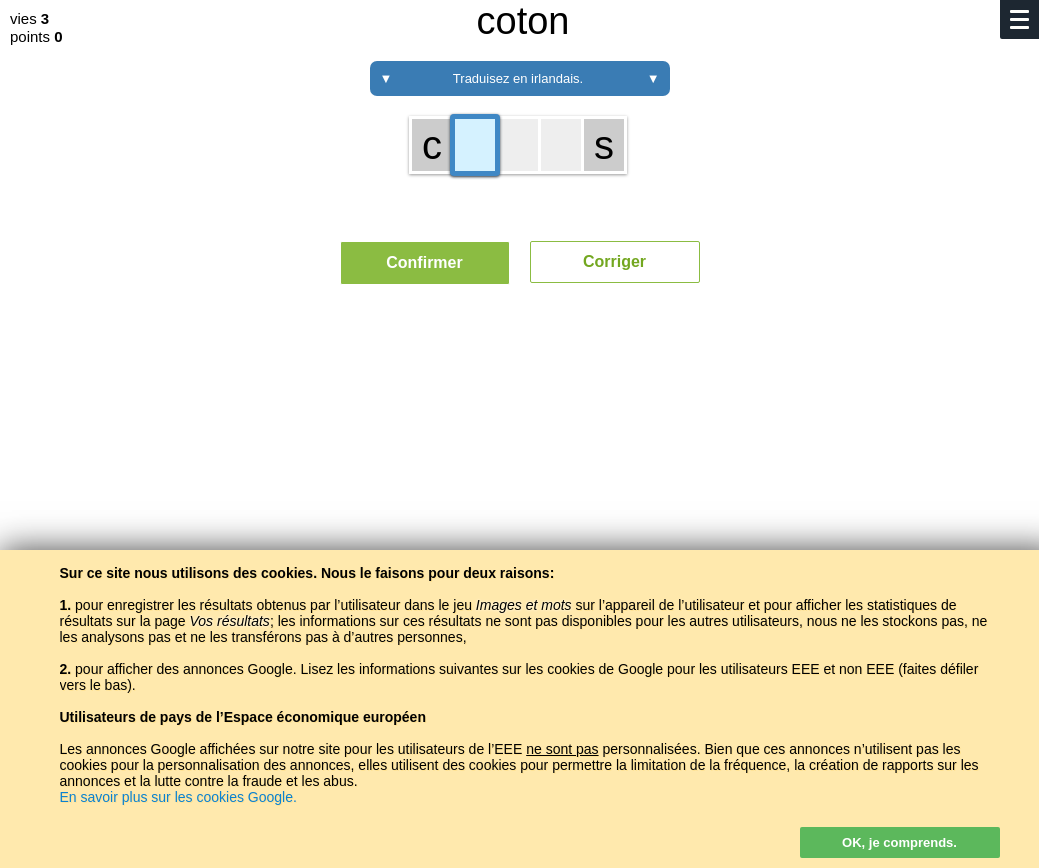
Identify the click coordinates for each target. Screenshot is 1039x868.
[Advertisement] (519, 485)
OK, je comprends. (899, 842)
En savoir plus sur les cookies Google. (178, 797)
